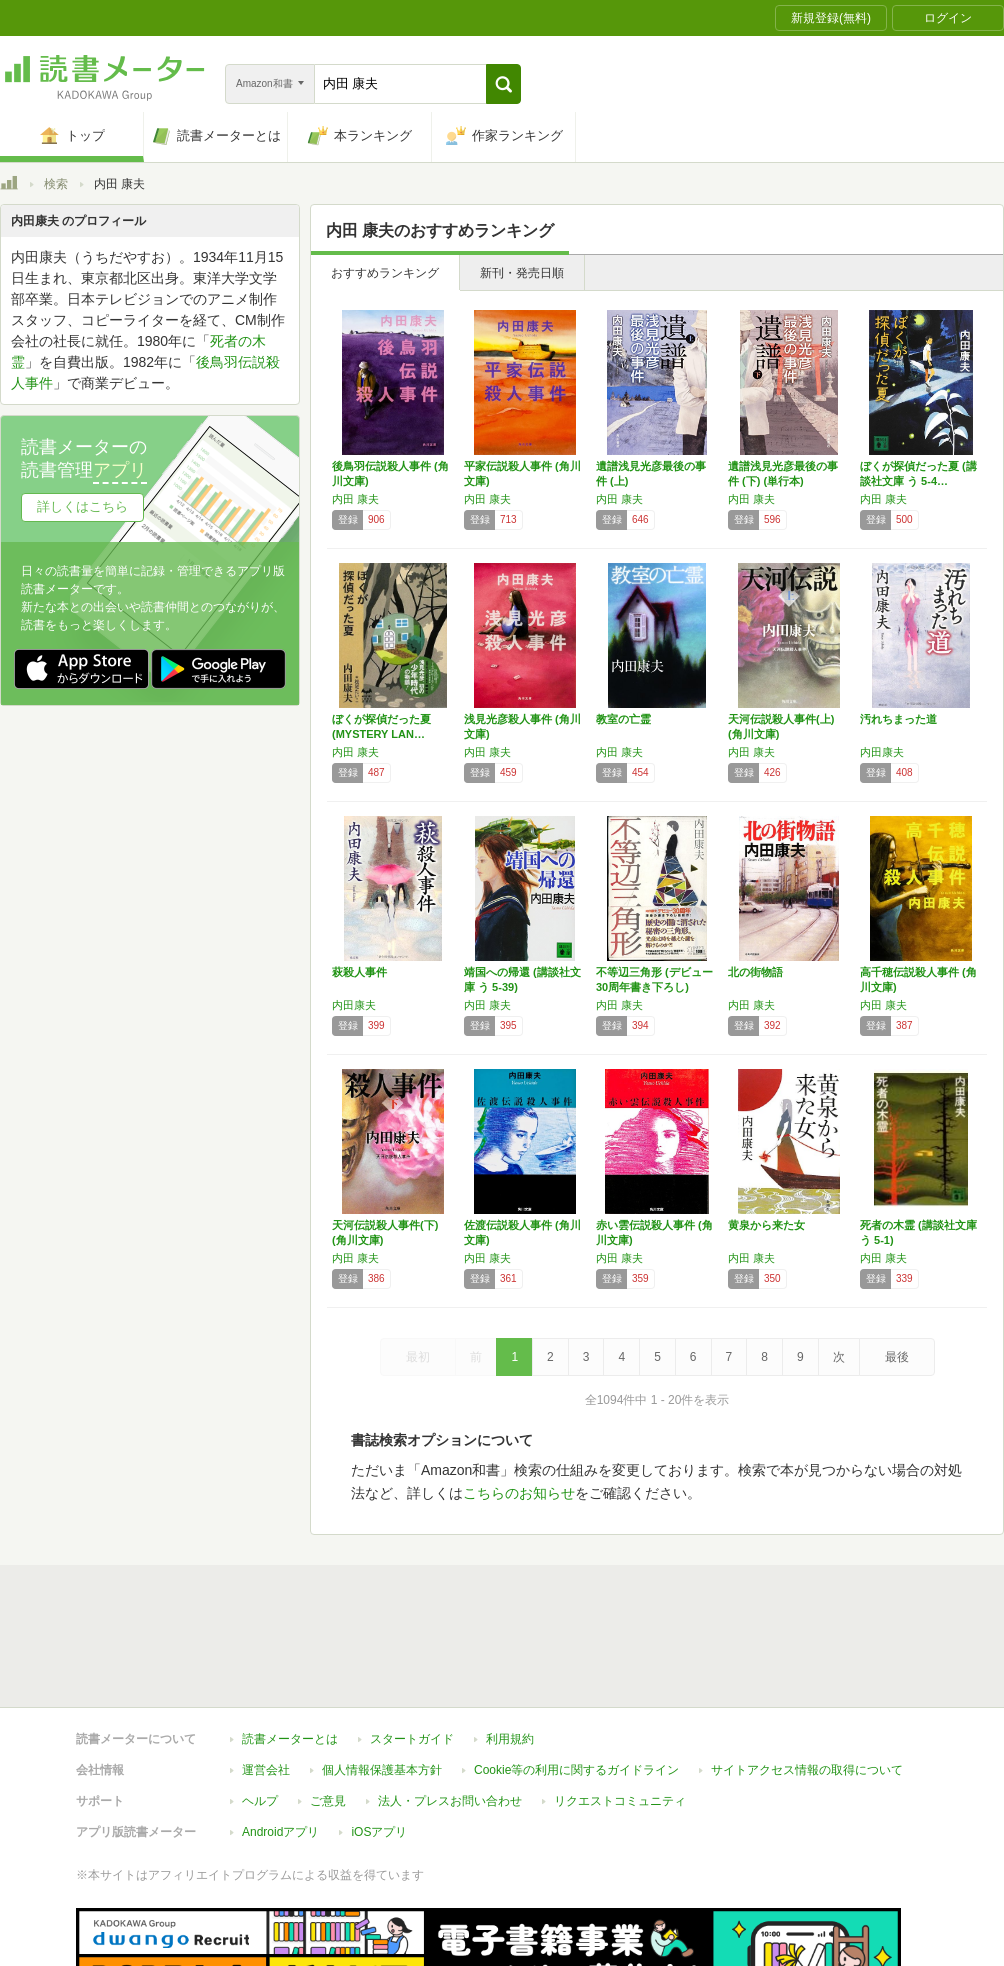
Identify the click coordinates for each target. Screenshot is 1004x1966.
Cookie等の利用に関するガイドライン (576, 1678)
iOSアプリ (379, 1740)
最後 (897, 1357)
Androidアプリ (280, 1740)
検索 (56, 184)
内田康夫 (882, 752)
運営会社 (266, 1678)
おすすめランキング (385, 273)
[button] (503, 84)
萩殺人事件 (359, 972)
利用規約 (510, 1647)
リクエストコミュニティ (620, 1709)
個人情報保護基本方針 (382, 1678)
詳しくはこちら (82, 506)
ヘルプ (260, 1709)
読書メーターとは (290, 1647)
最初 (418, 1357)
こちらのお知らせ (519, 1493)
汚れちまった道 (898, 719)
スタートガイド (412, 1647)
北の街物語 (755, 972)
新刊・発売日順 (522, 273)
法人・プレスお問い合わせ (450, 1709)
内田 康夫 (355, 499)
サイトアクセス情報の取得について (807, 1678)
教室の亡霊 (623, 719)
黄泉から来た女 (766, 1225)
